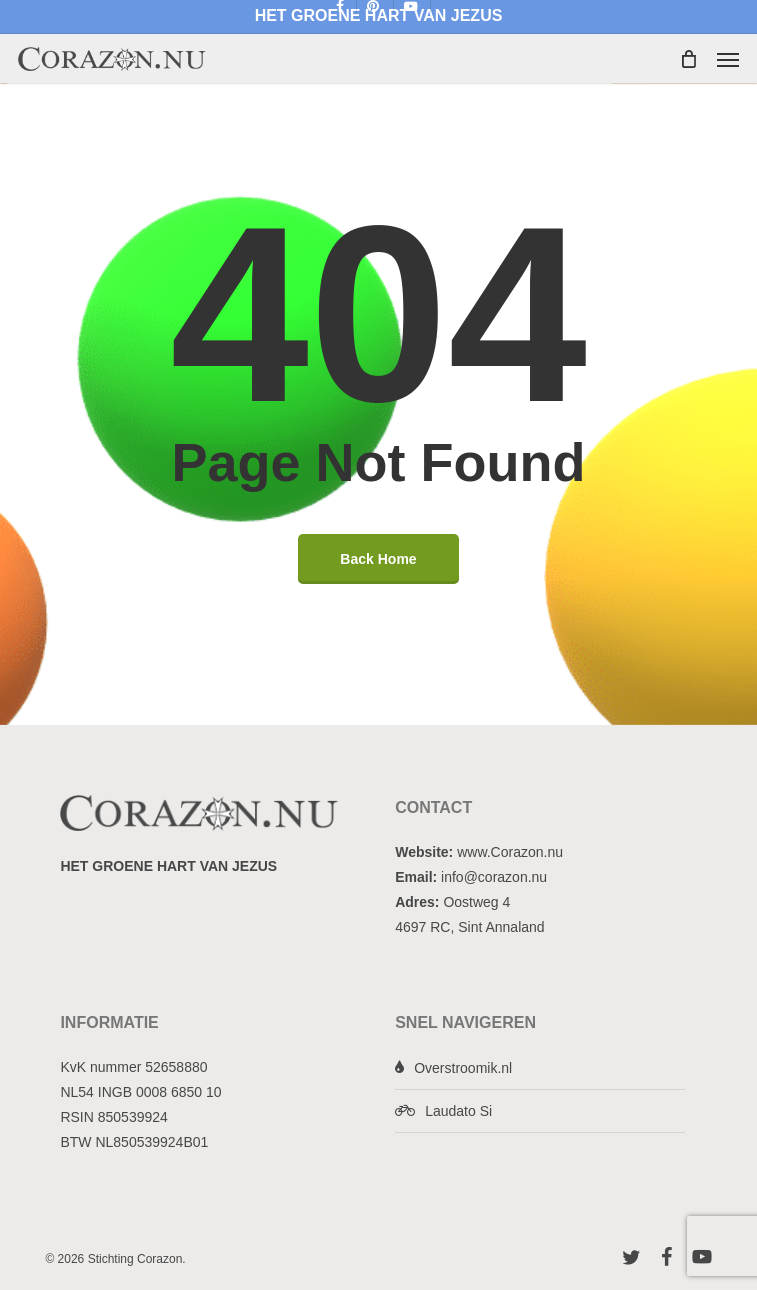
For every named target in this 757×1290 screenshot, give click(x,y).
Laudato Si (458, 1111)
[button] (728, 59)
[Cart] (688, 59)
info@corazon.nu (494, 877)
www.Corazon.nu (510, 852)
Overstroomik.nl (463, 1068)
